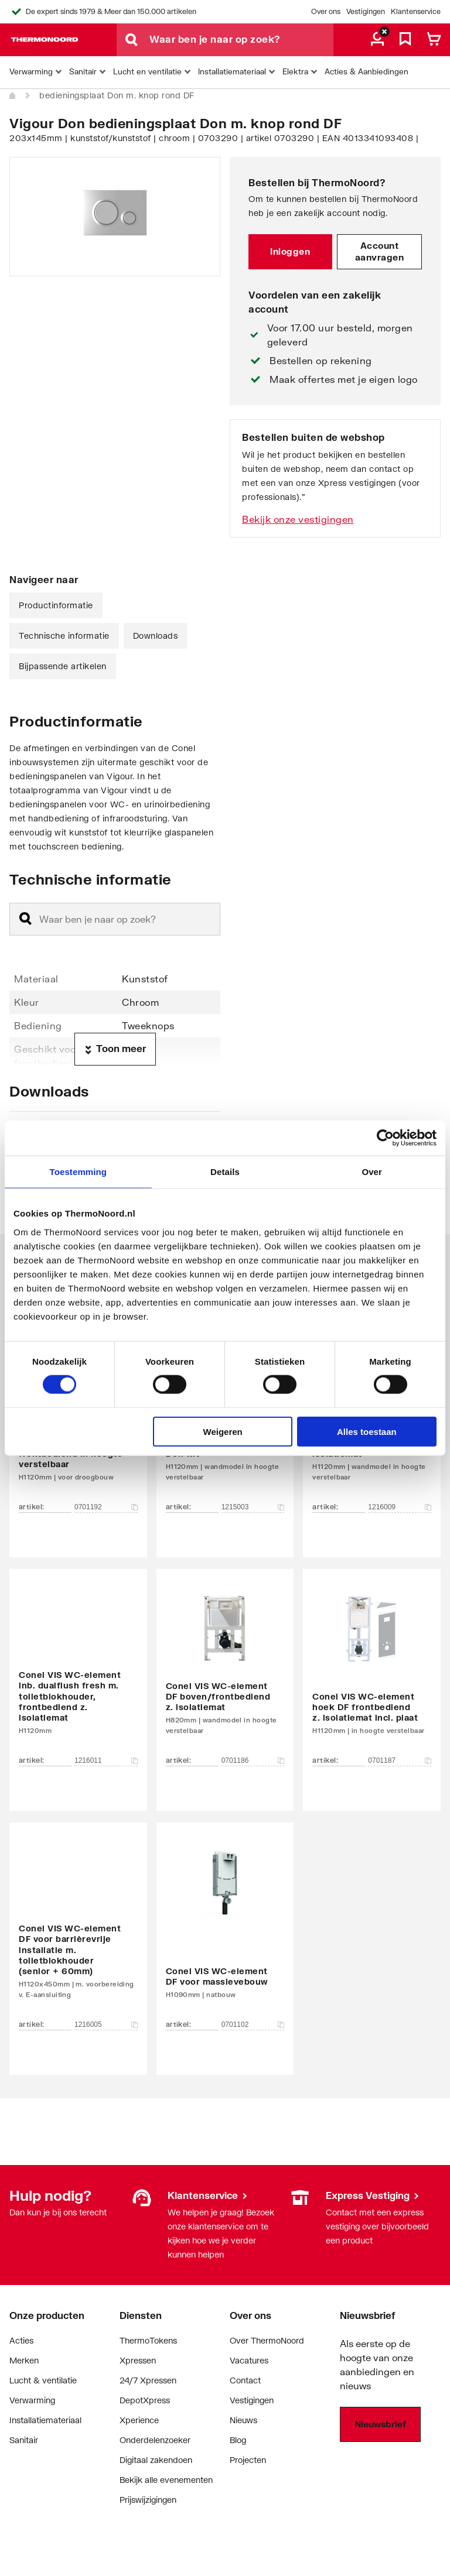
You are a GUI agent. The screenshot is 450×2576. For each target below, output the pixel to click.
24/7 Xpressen (148, 2380)
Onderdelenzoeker (155, 2440)
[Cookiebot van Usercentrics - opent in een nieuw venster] (385, 1138)
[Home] (12, 96)
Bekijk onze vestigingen (298, 519)
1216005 (106, 2024)
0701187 (399, 1760)
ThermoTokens (148, 2340)
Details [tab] (225, 1172)
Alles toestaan (367, 1431)
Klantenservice (416, 11)
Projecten (248, 2460)
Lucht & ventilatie (43, 2380)
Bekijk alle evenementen (166, 2480)
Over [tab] (372, 1172)
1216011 (106, 1760)
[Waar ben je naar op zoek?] (241, 39)
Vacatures (249, 2360)
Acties (21, 2340)
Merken (24, 2360)
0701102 (253, 2024)
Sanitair (23, 2440)
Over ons (325, 11)
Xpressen (138, 2360)
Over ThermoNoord (267, 2340)
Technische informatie (64, 635)
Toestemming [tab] (78, 1172)
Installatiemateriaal (45, 2420)
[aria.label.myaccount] (377, 40)
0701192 (106, 1507)
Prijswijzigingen (148, 2500)
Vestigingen (365, 11)
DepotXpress (145, 2400)
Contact (245, 2380)
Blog (238, 2440)
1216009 (399, 1507)
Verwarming (32, 2400)
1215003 (253, 1507)
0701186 (253, 1760)
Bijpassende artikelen (63, 666)
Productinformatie (56, 605)
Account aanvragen (379, 251)
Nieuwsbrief (380, 2424)
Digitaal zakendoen (156, 2460)
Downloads (155, 635)
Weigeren (223, 1431)
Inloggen (290, 251)
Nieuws (243, 2420)
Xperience (139, 2420)
